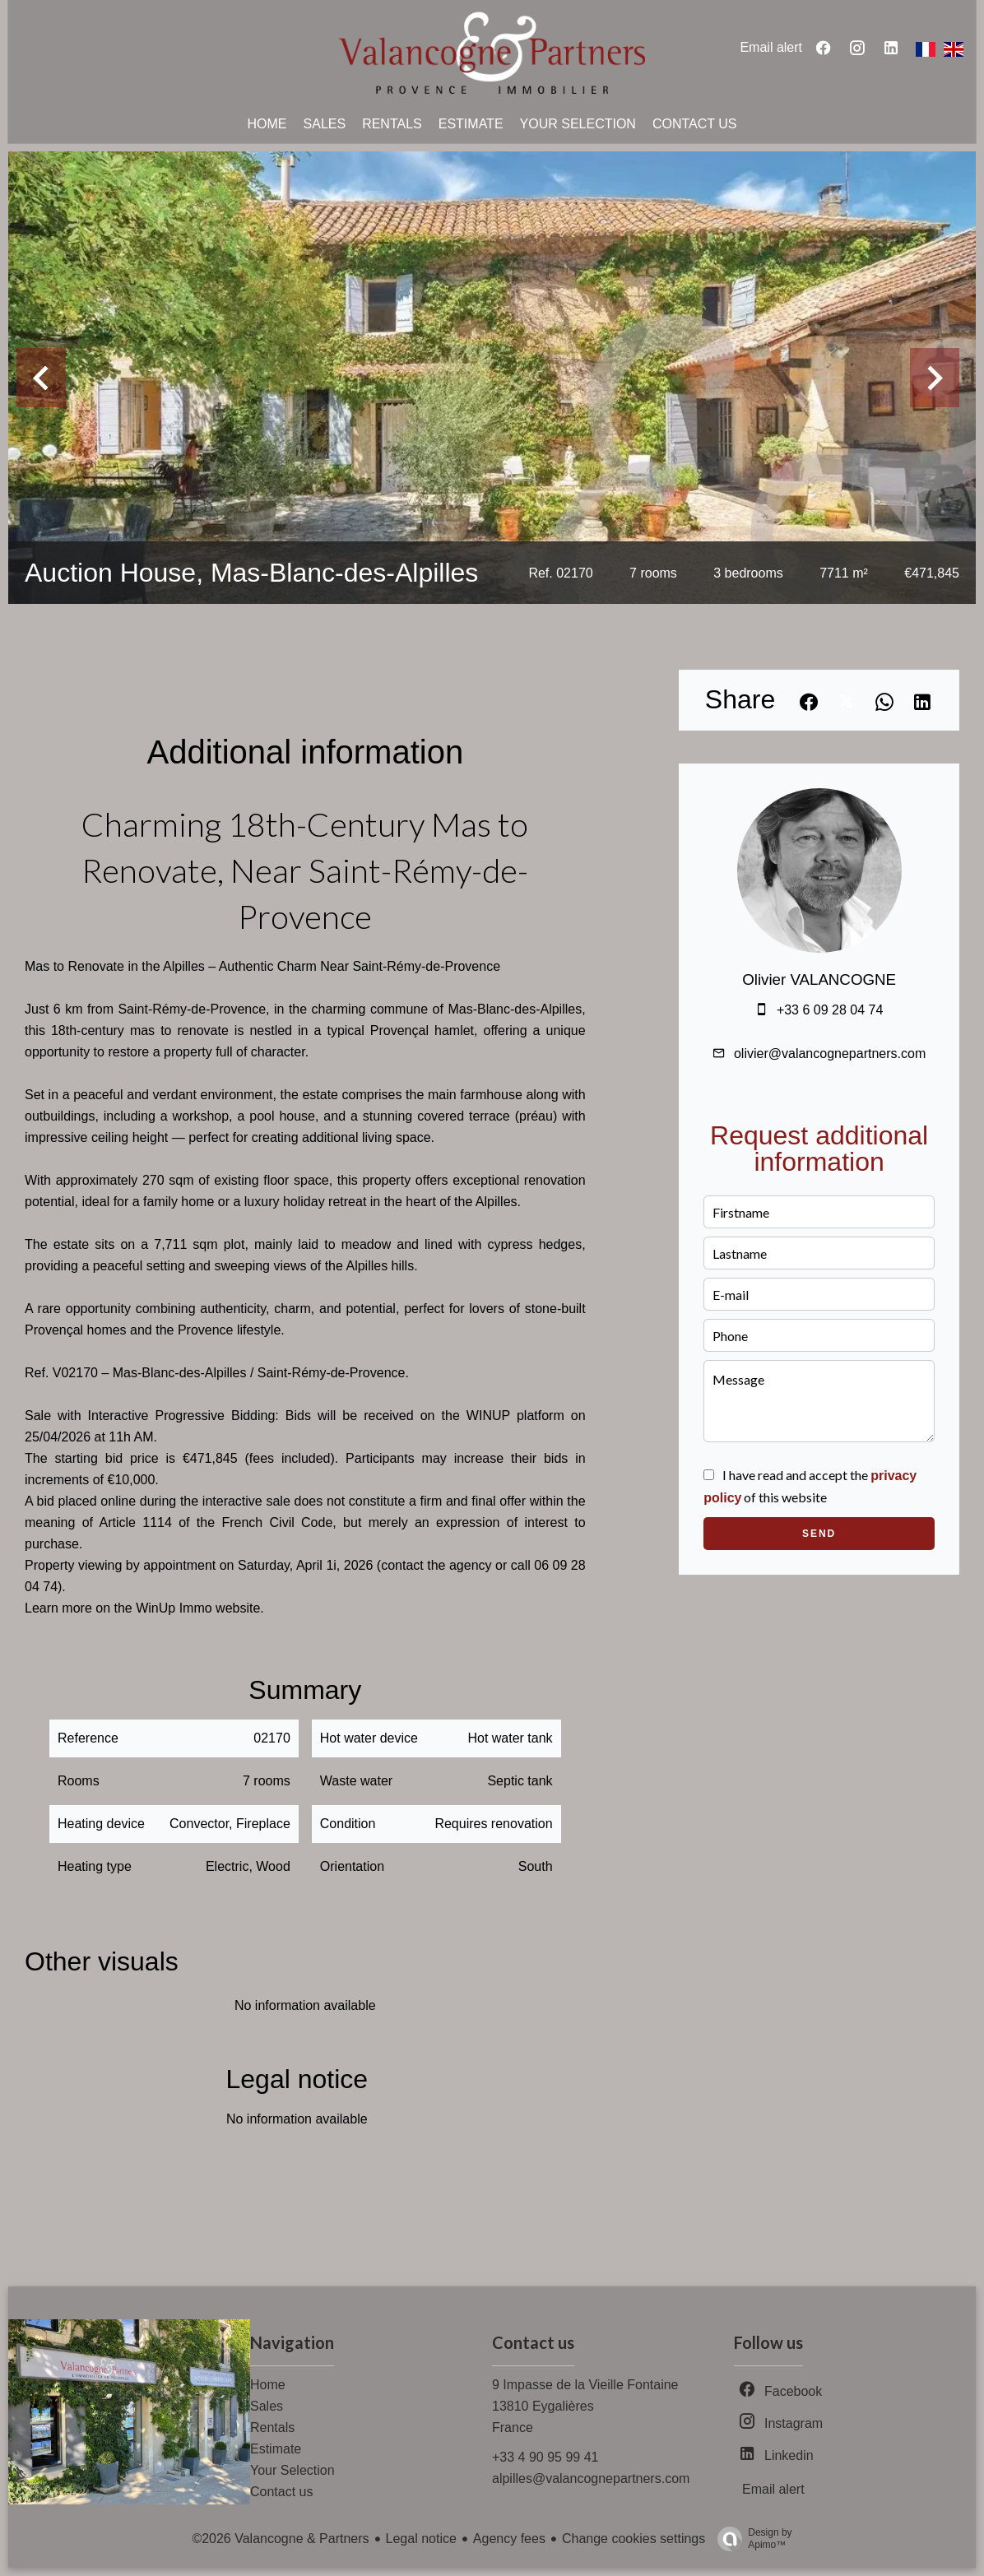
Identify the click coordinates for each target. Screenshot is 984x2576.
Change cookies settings (633, 2539)
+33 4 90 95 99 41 (545, 2457)
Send (819, 1533)
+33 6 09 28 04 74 (830, 1010)
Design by (750, 2539)
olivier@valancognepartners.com (830, 1054)
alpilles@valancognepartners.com (590, 2478)
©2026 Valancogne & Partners (280, 2539)
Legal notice (421, 2539)
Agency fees (509, 2539)
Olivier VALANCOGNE (819, 979)
